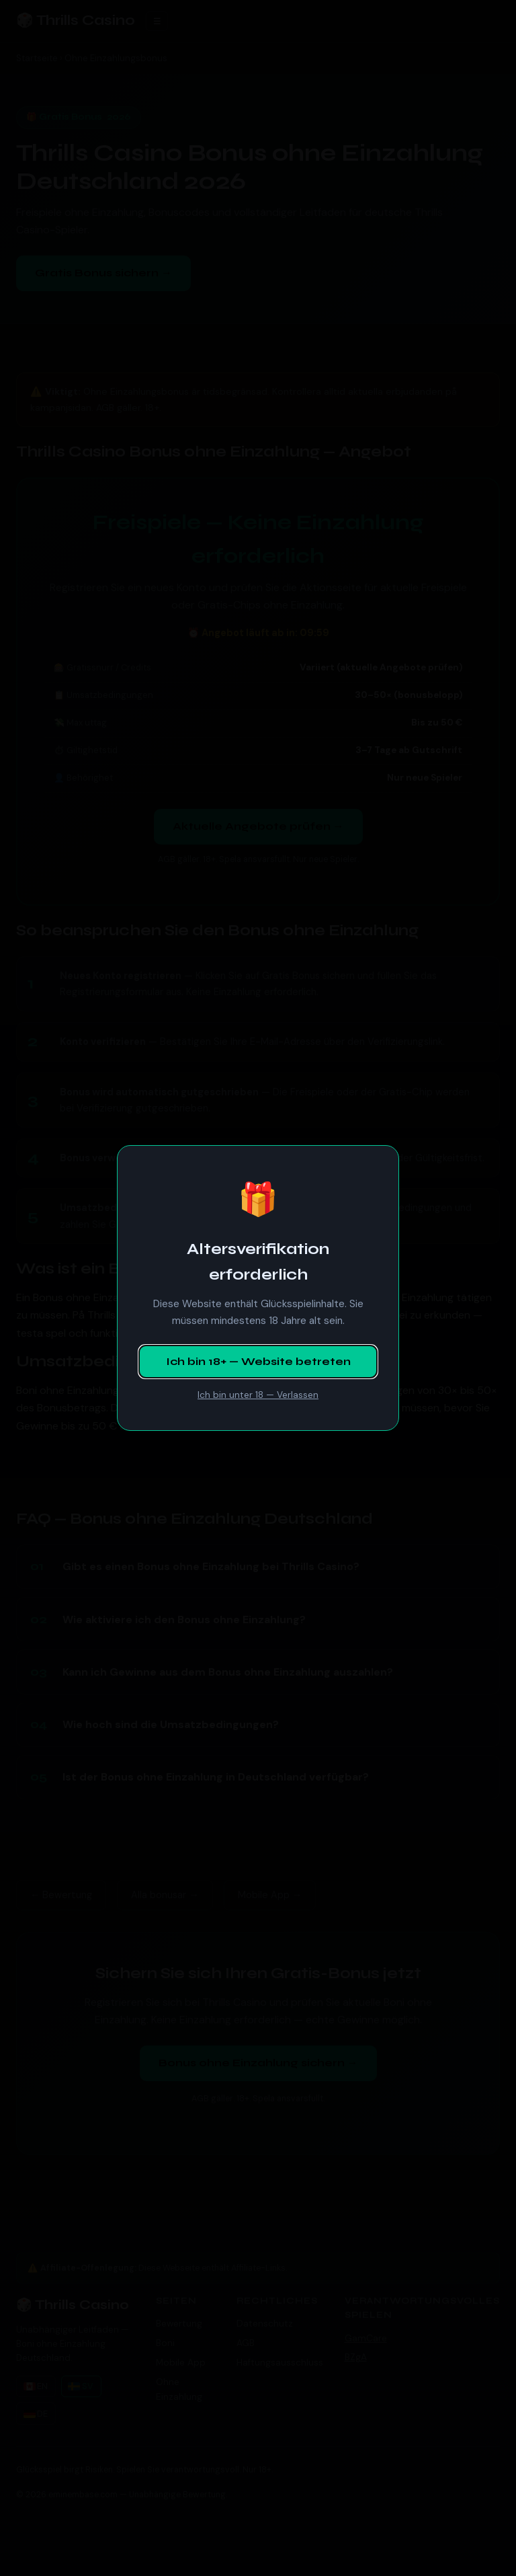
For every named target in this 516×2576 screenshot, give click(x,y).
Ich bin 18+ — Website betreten (258, 1361)
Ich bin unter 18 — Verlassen (258, 1395)
